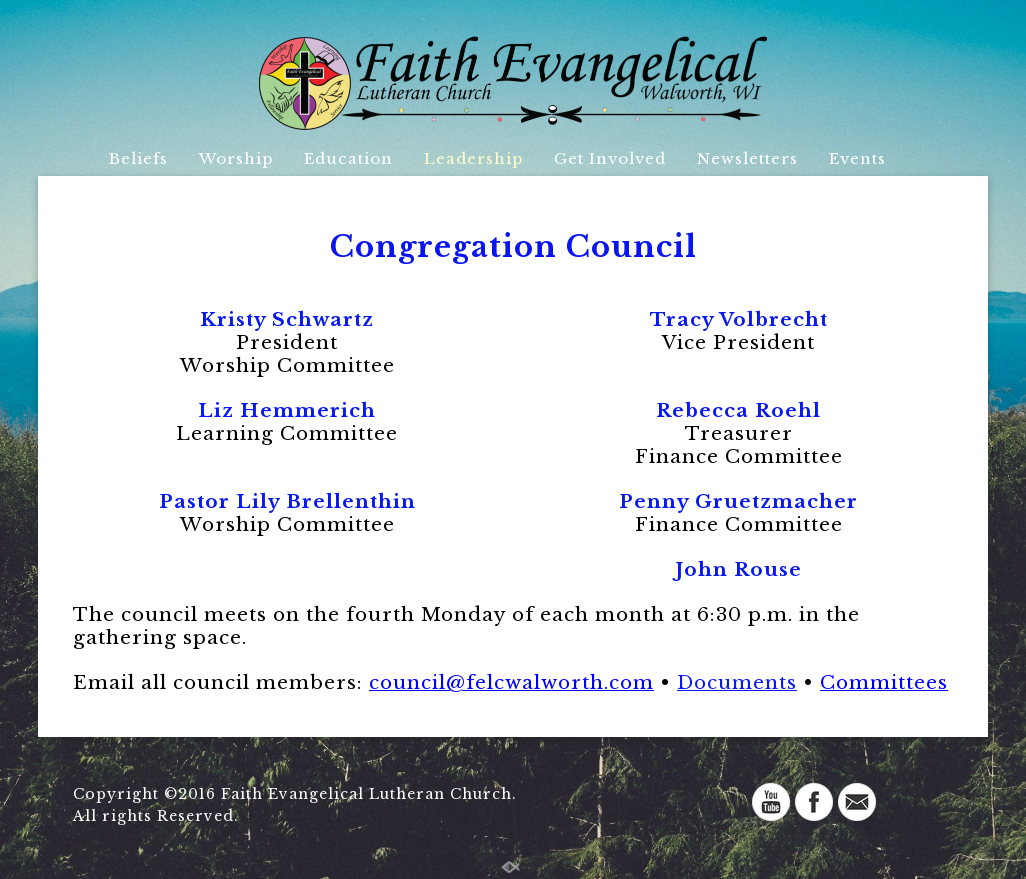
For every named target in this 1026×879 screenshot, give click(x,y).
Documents (737, 682)
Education (348, 158)
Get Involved (610, 158)
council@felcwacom (511, 682)
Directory (497, 196)
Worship (236, 158)
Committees (884, 682)
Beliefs (138, 158)
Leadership (473, 158)
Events (857, 158)
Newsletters (747, 158)
